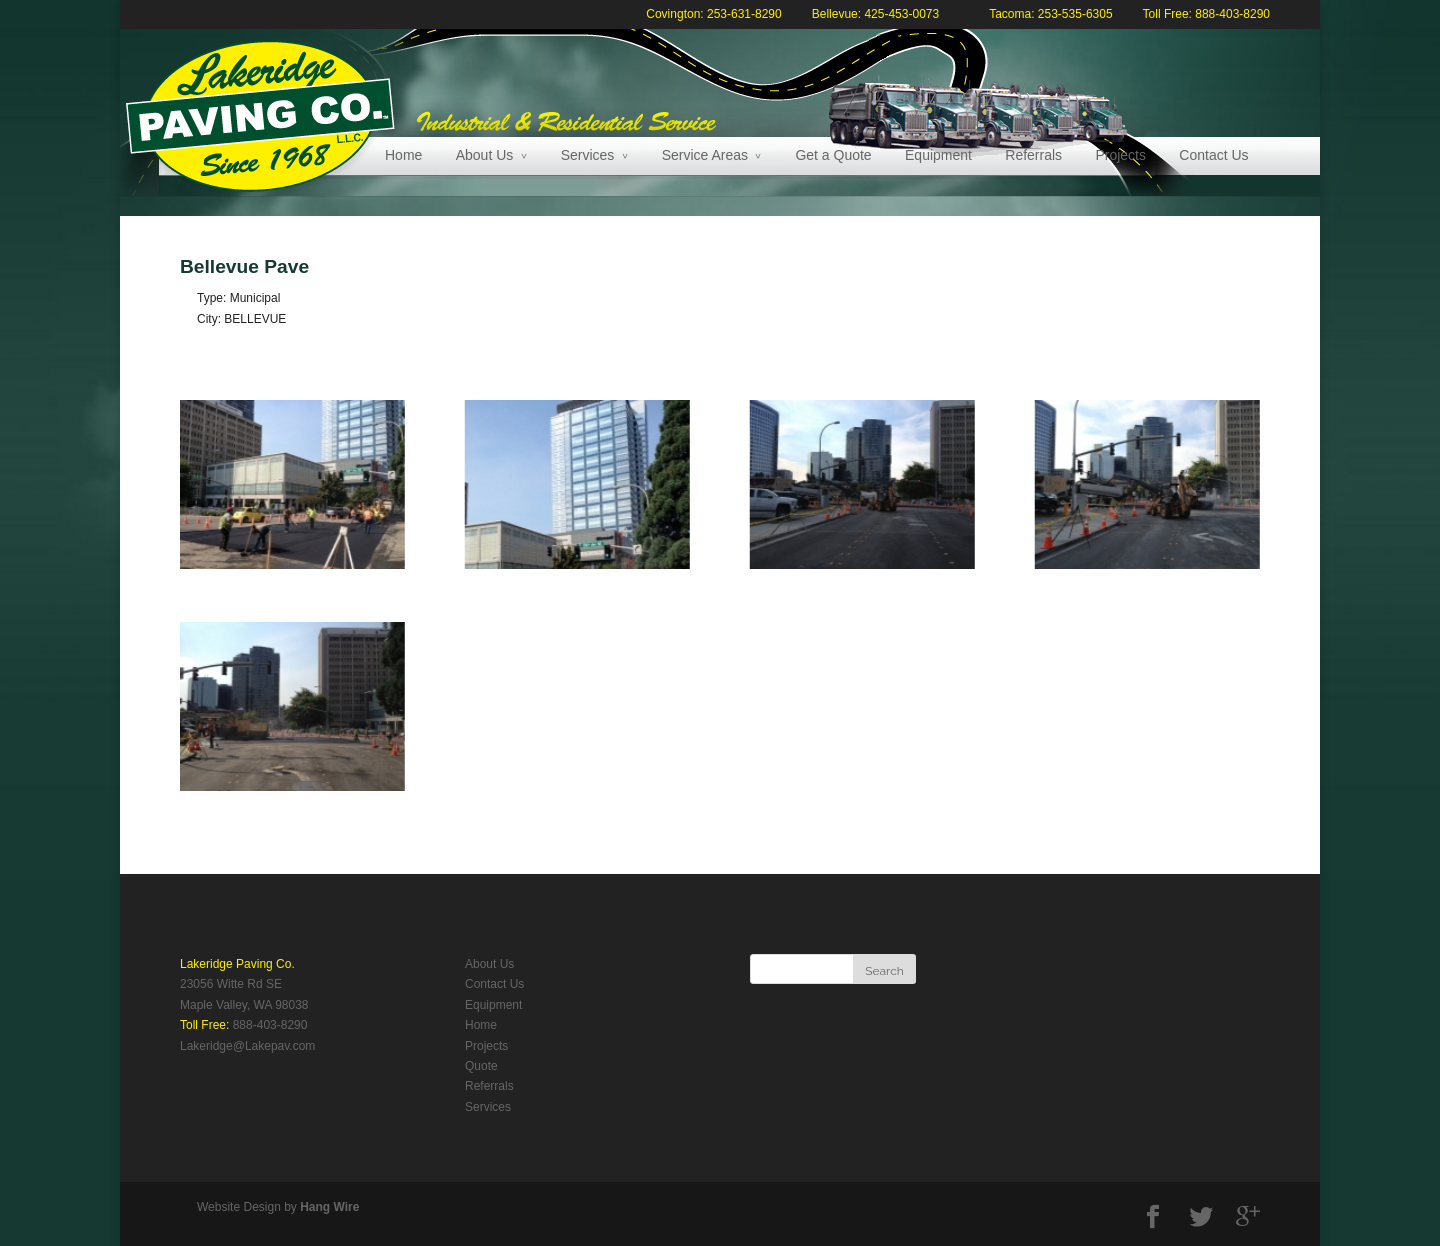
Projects (1120, 155)
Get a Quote (833, 155)
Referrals (1033, 155)
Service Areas (705, 155)
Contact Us (1213, 155)
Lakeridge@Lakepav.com (247, 1046)
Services (588, 155)
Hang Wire (329, 1207)
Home (403, 155)
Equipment (938, 155)
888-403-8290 (270, 1025)
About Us (485, 155)
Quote (481, 1066)
